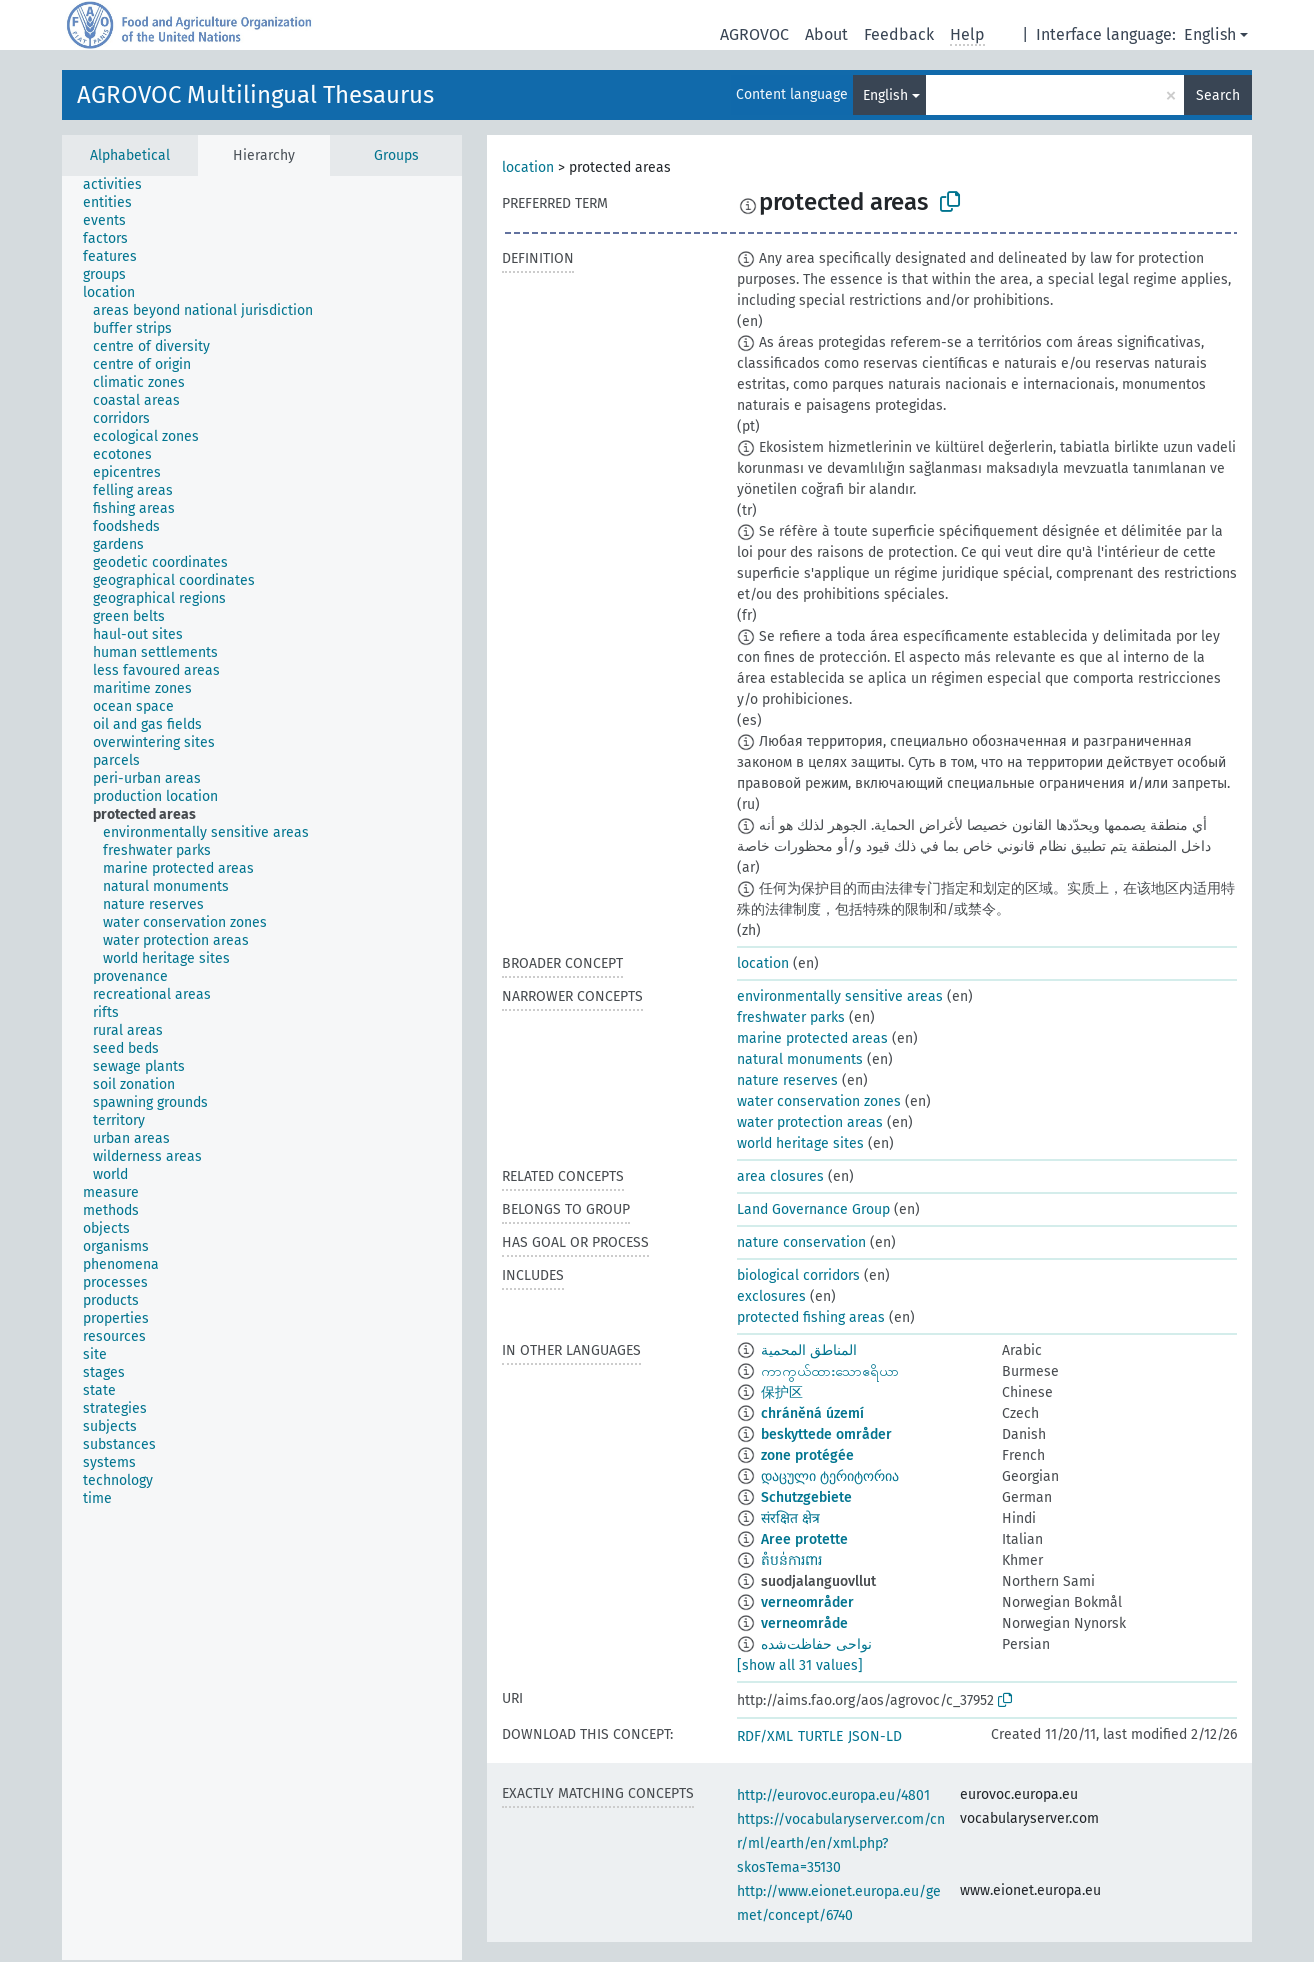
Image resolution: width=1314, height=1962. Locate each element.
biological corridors (798, 1275)
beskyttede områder (826, 1434)
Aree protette (804, 1539)
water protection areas (810, 1122)
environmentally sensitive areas (840, 996)
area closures (780, 1176)
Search (1218, 95)
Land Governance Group (813, 1209)
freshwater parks (791, 1017)
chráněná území (812, 1413)
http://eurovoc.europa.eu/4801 (833, 1795)
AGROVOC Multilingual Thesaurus (255, 95)
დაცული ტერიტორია (830, 1476)
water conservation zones (819, 1101)
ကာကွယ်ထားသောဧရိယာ (830, 1371)
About (826, 34)
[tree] (262, 1068)
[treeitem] (121, 185)
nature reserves (787, 1080)
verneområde (804, 1623)
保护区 (782, 1392)
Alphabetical (130, 155)
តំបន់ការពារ (791, 1560)
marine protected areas (812, 1038)
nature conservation (801, 1242)
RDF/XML (765, 1736)
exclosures (771, 1296)
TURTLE (820, 1736)
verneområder (807, 1602)
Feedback (899, 34)
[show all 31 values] (800, 1665)
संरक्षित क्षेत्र (790, 1518)
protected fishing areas (811, 1317)
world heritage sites (800, 1143)
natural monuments (800, 1059)
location (528, 167)
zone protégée (807, 1455)
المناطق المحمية (809, 1350)
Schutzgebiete (806, 1497)
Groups (396, 155)
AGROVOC (754, 34)
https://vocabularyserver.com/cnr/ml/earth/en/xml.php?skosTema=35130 (841, 1843)
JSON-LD (875, 1736)
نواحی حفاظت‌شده (816, 1644)
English (1210, 34)
